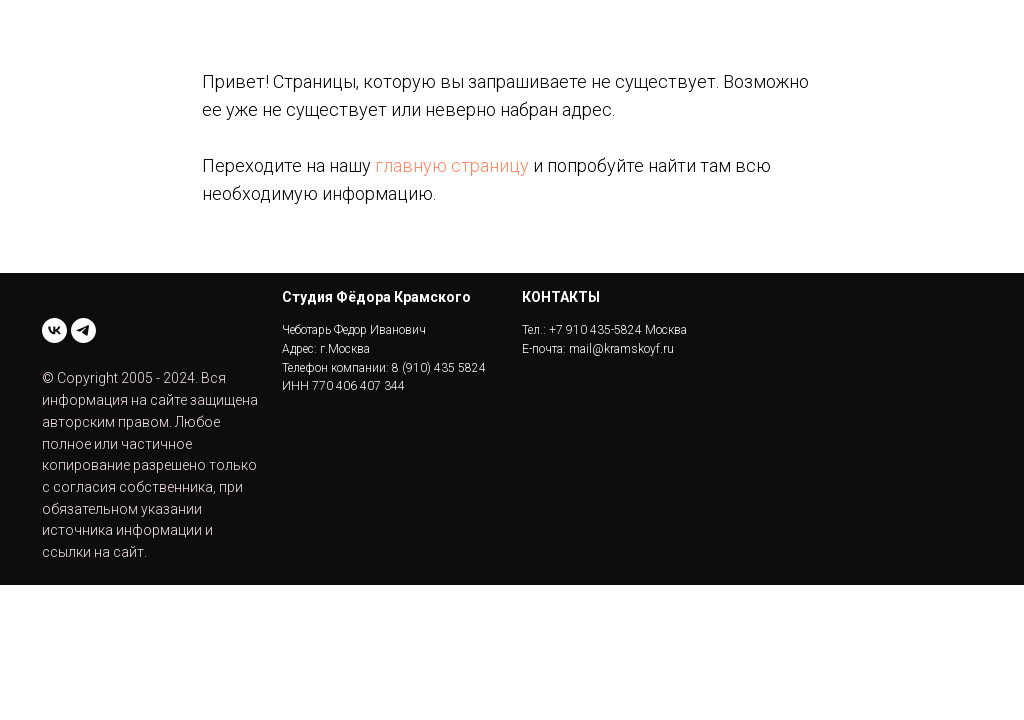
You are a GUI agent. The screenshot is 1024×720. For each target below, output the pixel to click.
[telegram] (83, 330)
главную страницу (452, 165)
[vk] (54, 330)
